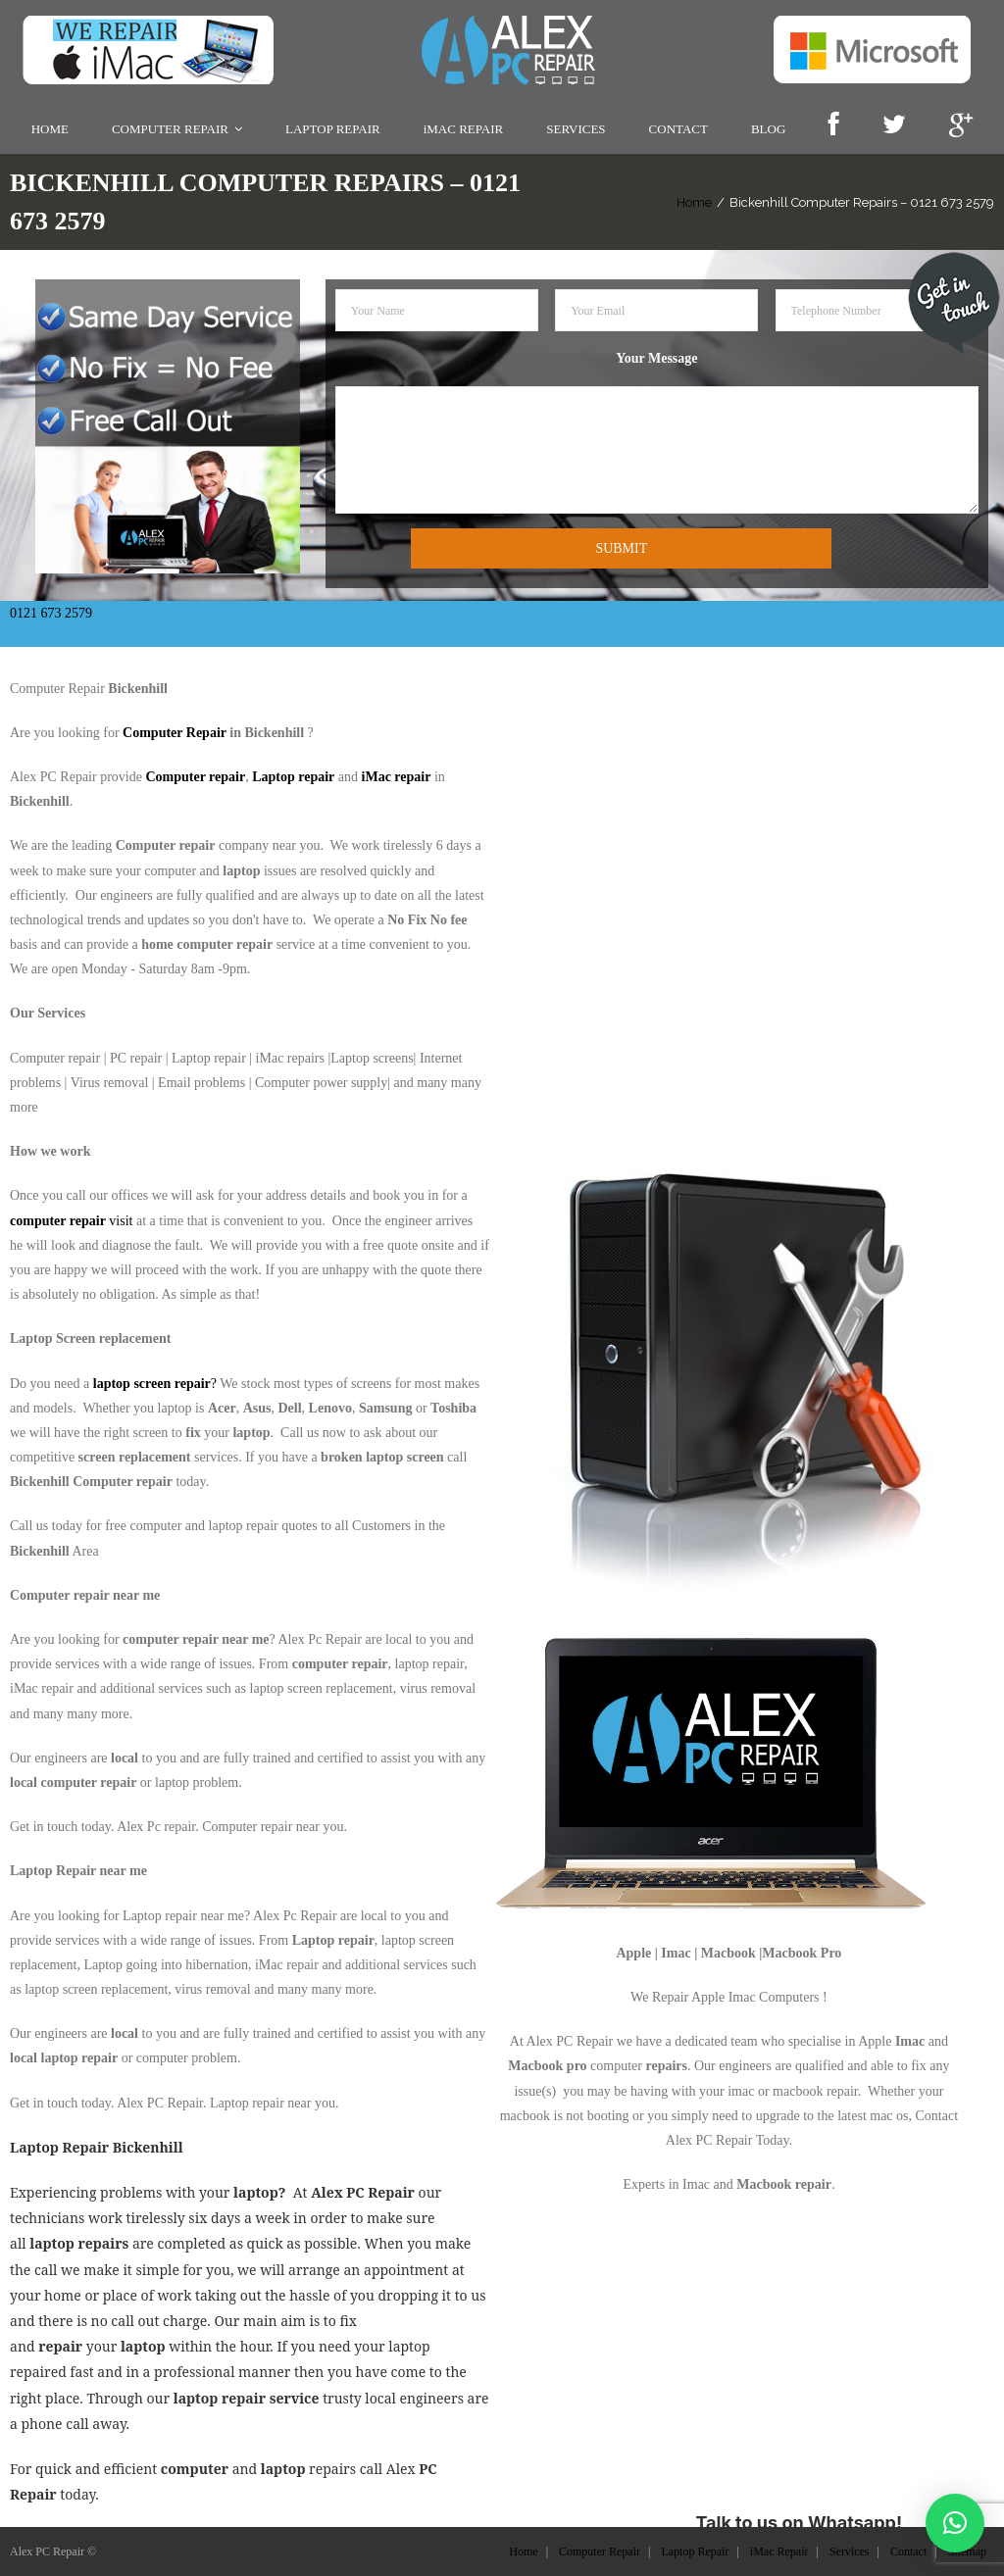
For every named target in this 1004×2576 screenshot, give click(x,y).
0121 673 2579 (51, 611)
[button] (955, 2523)
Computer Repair (174, 730)
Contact (908, 2549)
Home (694, 199)
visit (71, 1218)
